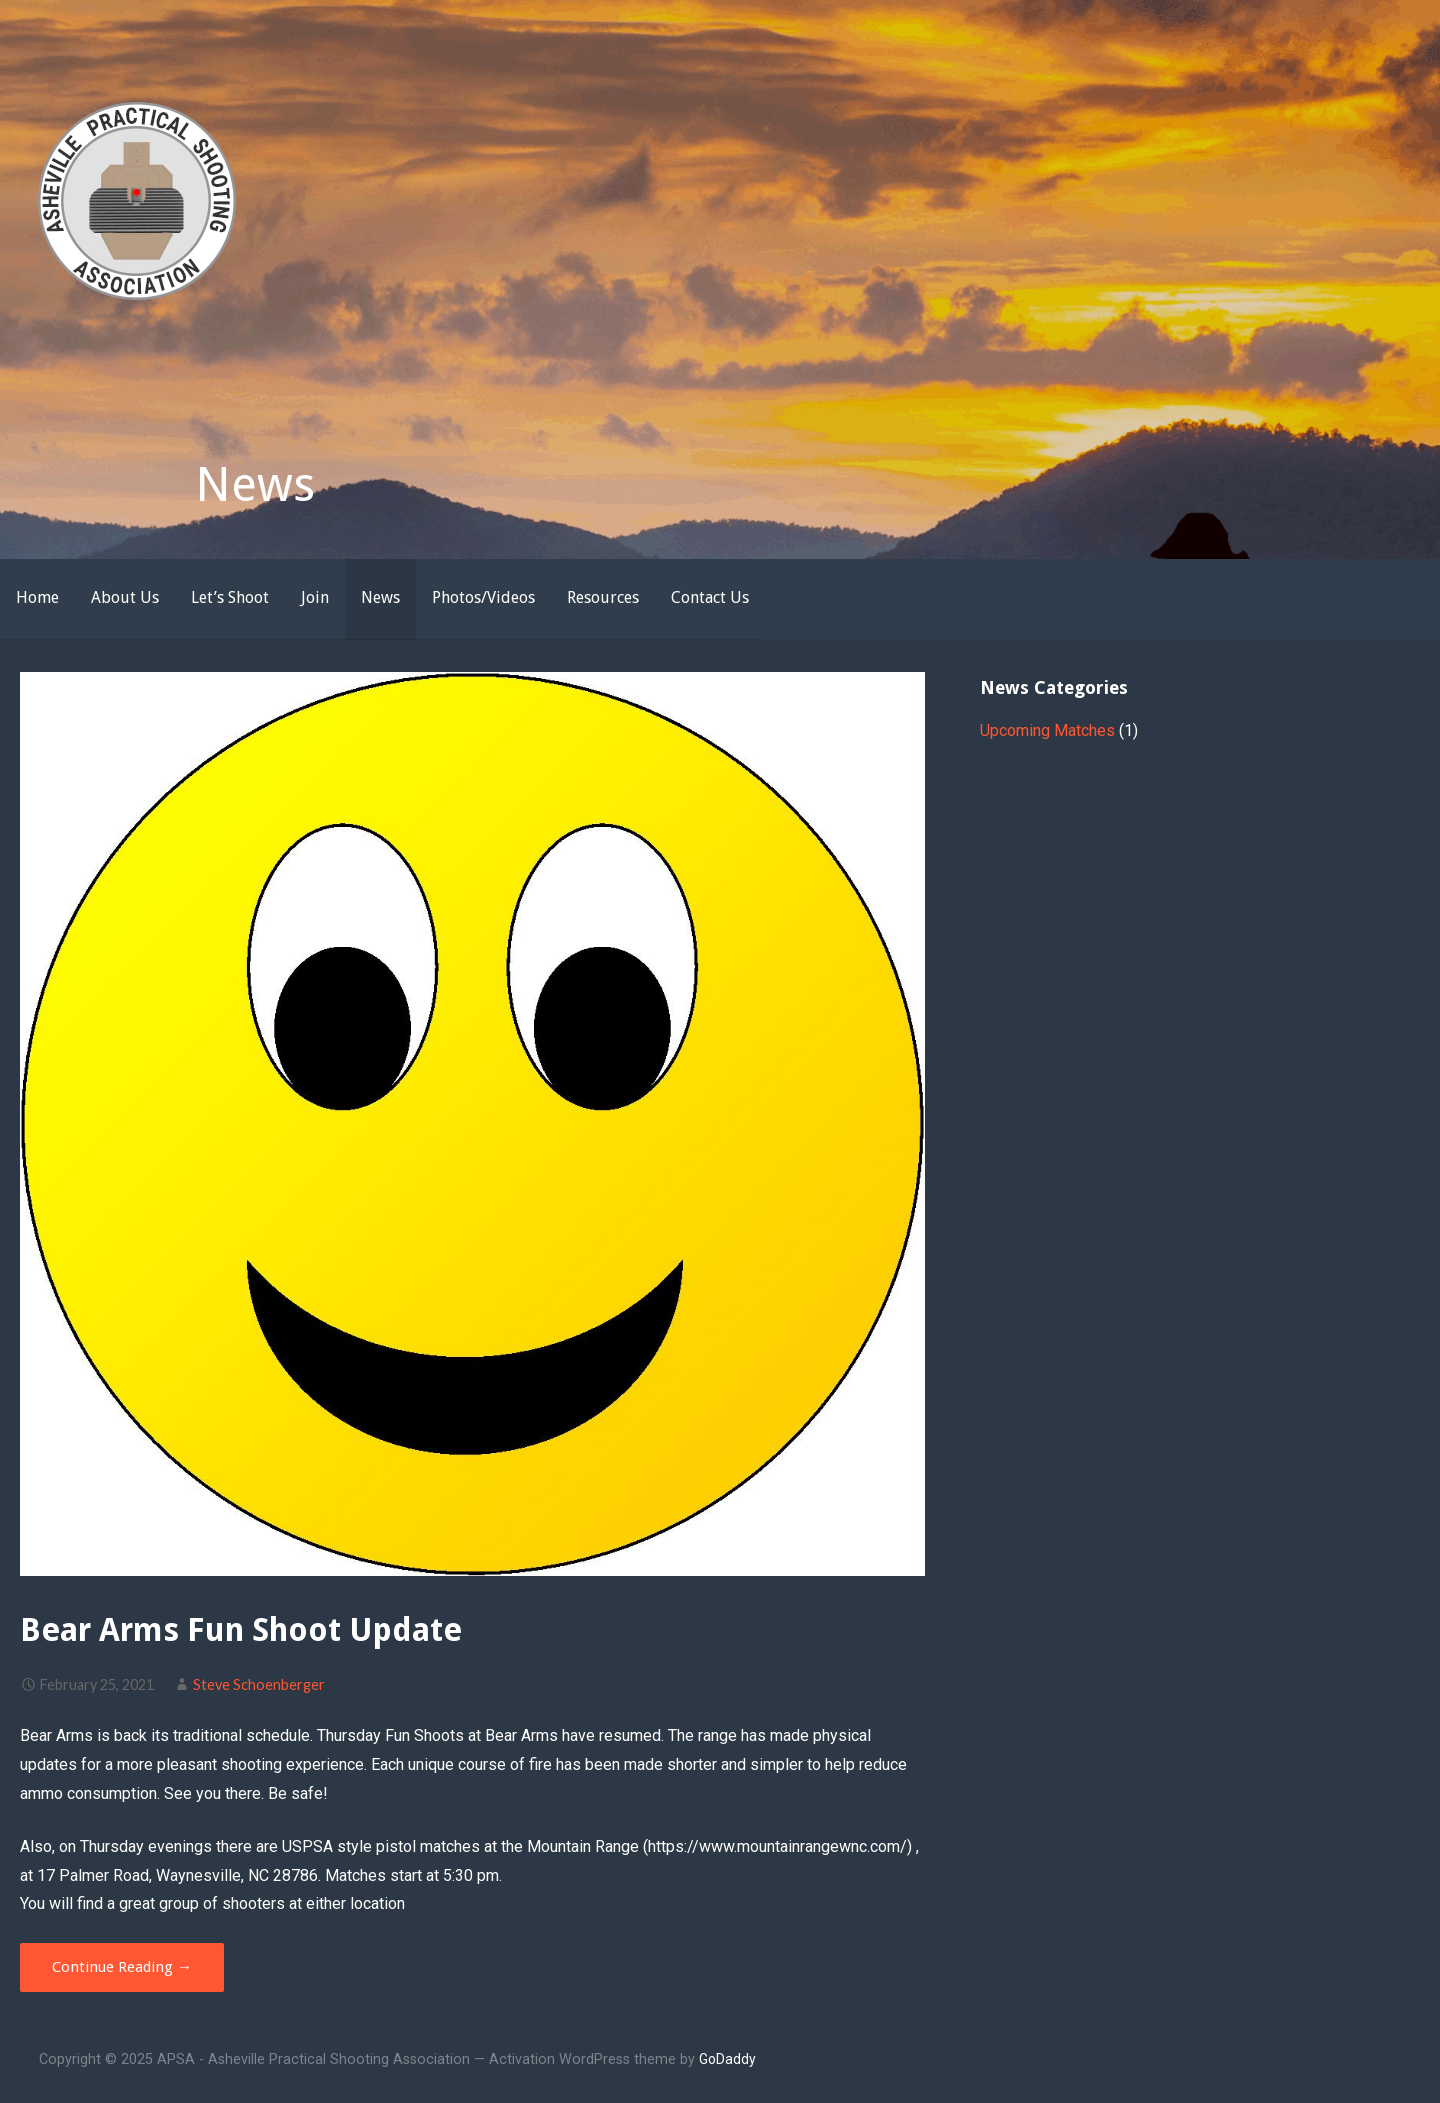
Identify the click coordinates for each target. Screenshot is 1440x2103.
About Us (125, 597)
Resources (603, 597)
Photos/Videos (483, 597)
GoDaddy (727, 2059)
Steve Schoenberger (259, 1684)
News (380, 597)
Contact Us (710, 597)
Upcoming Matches (1047, 730)
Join (315, 597)
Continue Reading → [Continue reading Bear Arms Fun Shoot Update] (122, 1967)
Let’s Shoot (230, 597)
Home (37, 597)
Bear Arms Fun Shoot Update (241, 1630)
